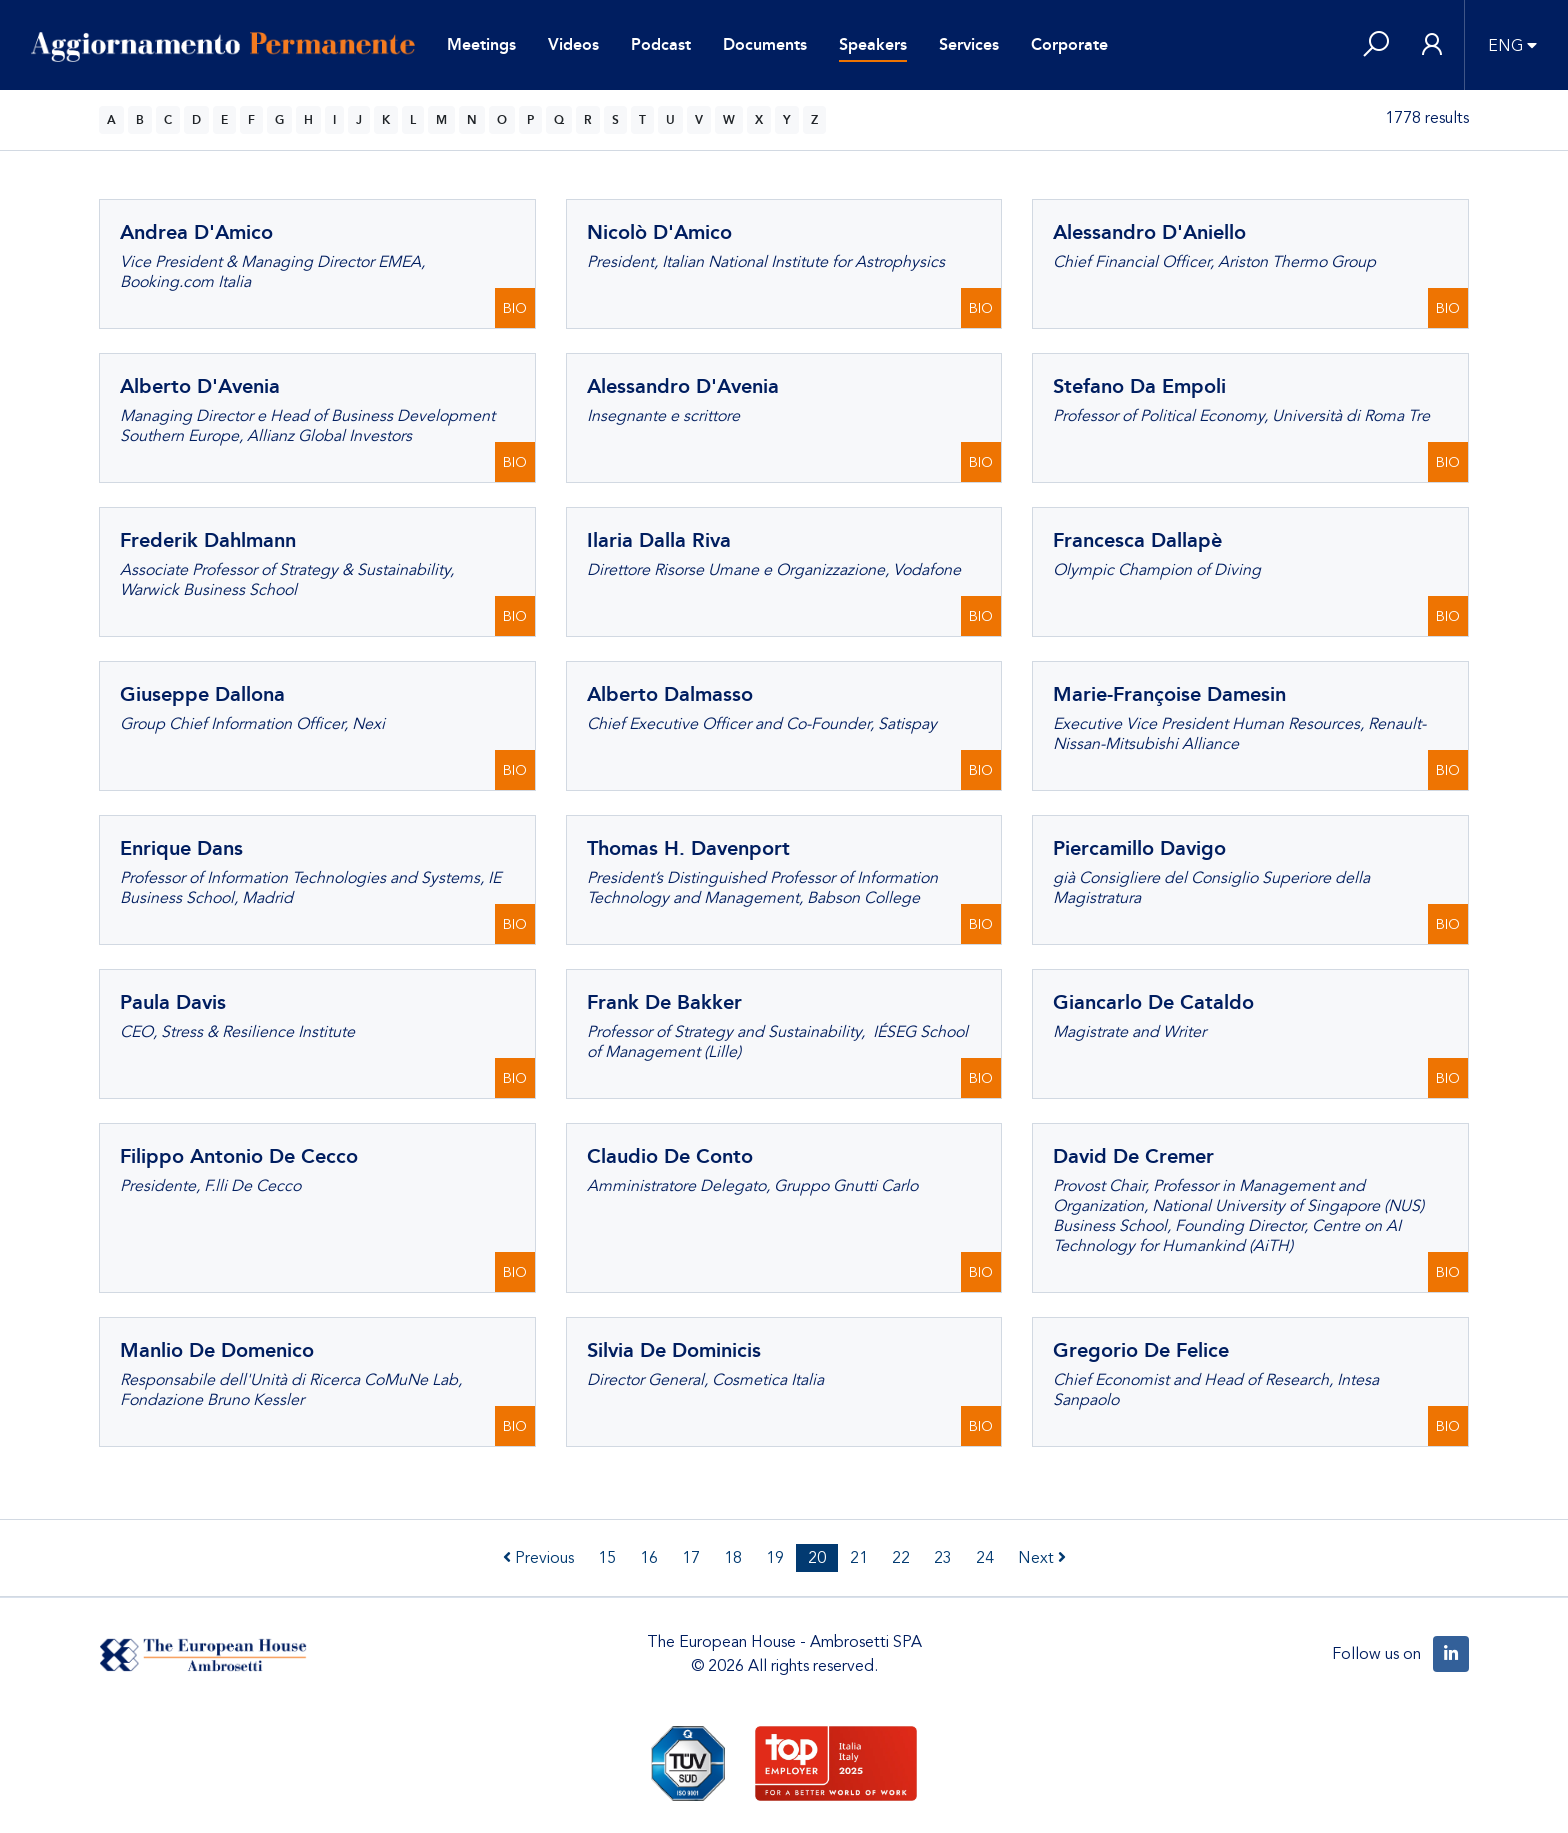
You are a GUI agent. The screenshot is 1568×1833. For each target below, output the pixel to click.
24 (985, 1558)
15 (607, 1558)
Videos (573, 44)
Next (1042, 1558)
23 (943, 1558)
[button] (1376, 45)
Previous (538, 1558)
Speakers (873, 44)
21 (859, 1558)
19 (775, 1558)
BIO (515, 308)
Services (969, 44)
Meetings (481, 44)
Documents (765, 44)
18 (733, 1558)
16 (649, 1558)
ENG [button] (1505, 46)
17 (691, 1558)
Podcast (661, 44)
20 (817, 1558)
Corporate (1069, 44)
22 (901, 1558)
